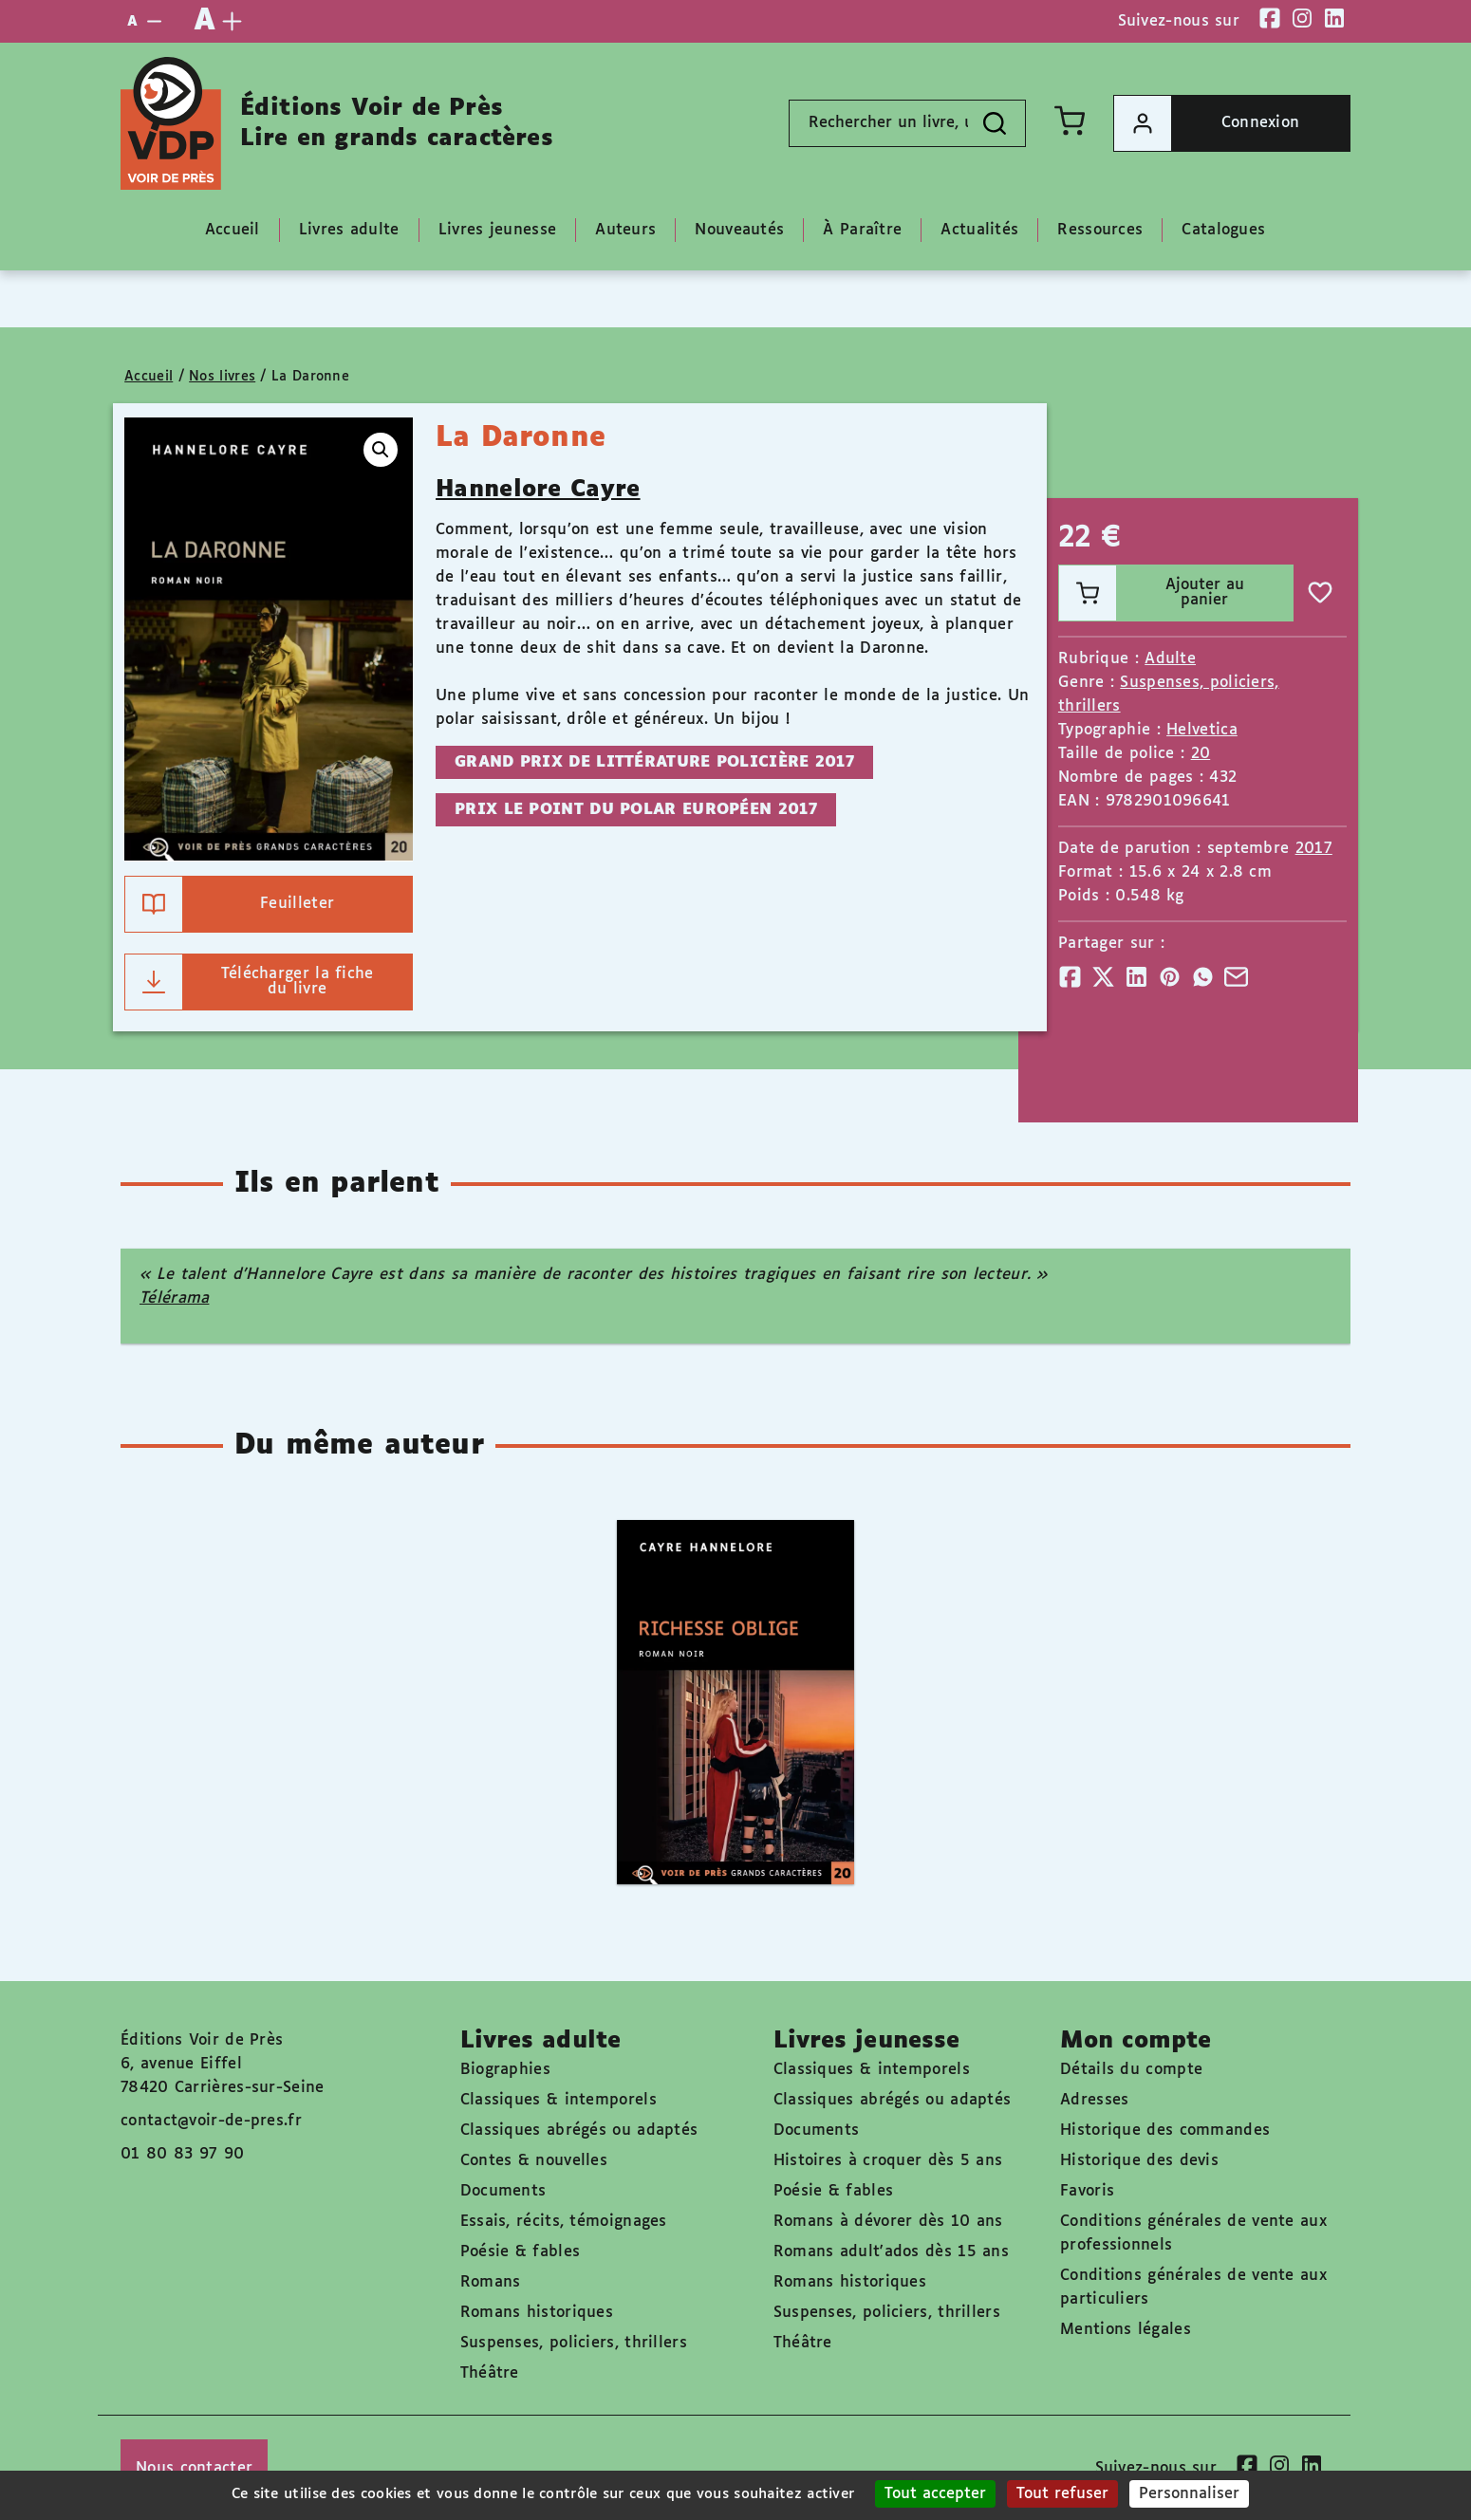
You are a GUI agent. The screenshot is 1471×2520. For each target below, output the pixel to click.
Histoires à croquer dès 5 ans (888, 2161)
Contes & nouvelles (533, 2161)
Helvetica (1202, 730)
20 (1201, 754)
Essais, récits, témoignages (563, 2222)
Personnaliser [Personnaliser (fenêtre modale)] (1189, 2494)
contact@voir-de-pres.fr (211, 2121)
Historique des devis (1139, 2161)
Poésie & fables (520, 2252)
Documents (503, 2191)
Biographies (505, 2070)
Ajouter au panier (1151, 593)
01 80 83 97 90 (182, 2154)
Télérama (174, 1298)
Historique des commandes (1165, 2130)
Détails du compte (1131, 2070)
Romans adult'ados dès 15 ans (891, 2252)
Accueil (148, 376)
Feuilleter (229, 904)
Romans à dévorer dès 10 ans (888, 2222)
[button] (380, 450)
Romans (490, 2282)
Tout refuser (1062, 2494)
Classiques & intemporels (558, 2100)
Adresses (1094, 2100)
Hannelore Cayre (538, 489)
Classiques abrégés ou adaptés (579, 2130)
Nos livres (222, 376)
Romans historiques (536, 2313)
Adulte (1170, 659)
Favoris (1087, 2191)
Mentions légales (1125, 2330)
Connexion (1206, 123)
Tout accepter (935, 2494)
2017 (1313, 849)
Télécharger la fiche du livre (249, 982)
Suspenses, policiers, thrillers (573, 2343)
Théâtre (489, 2373)
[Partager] (1070, 977)
